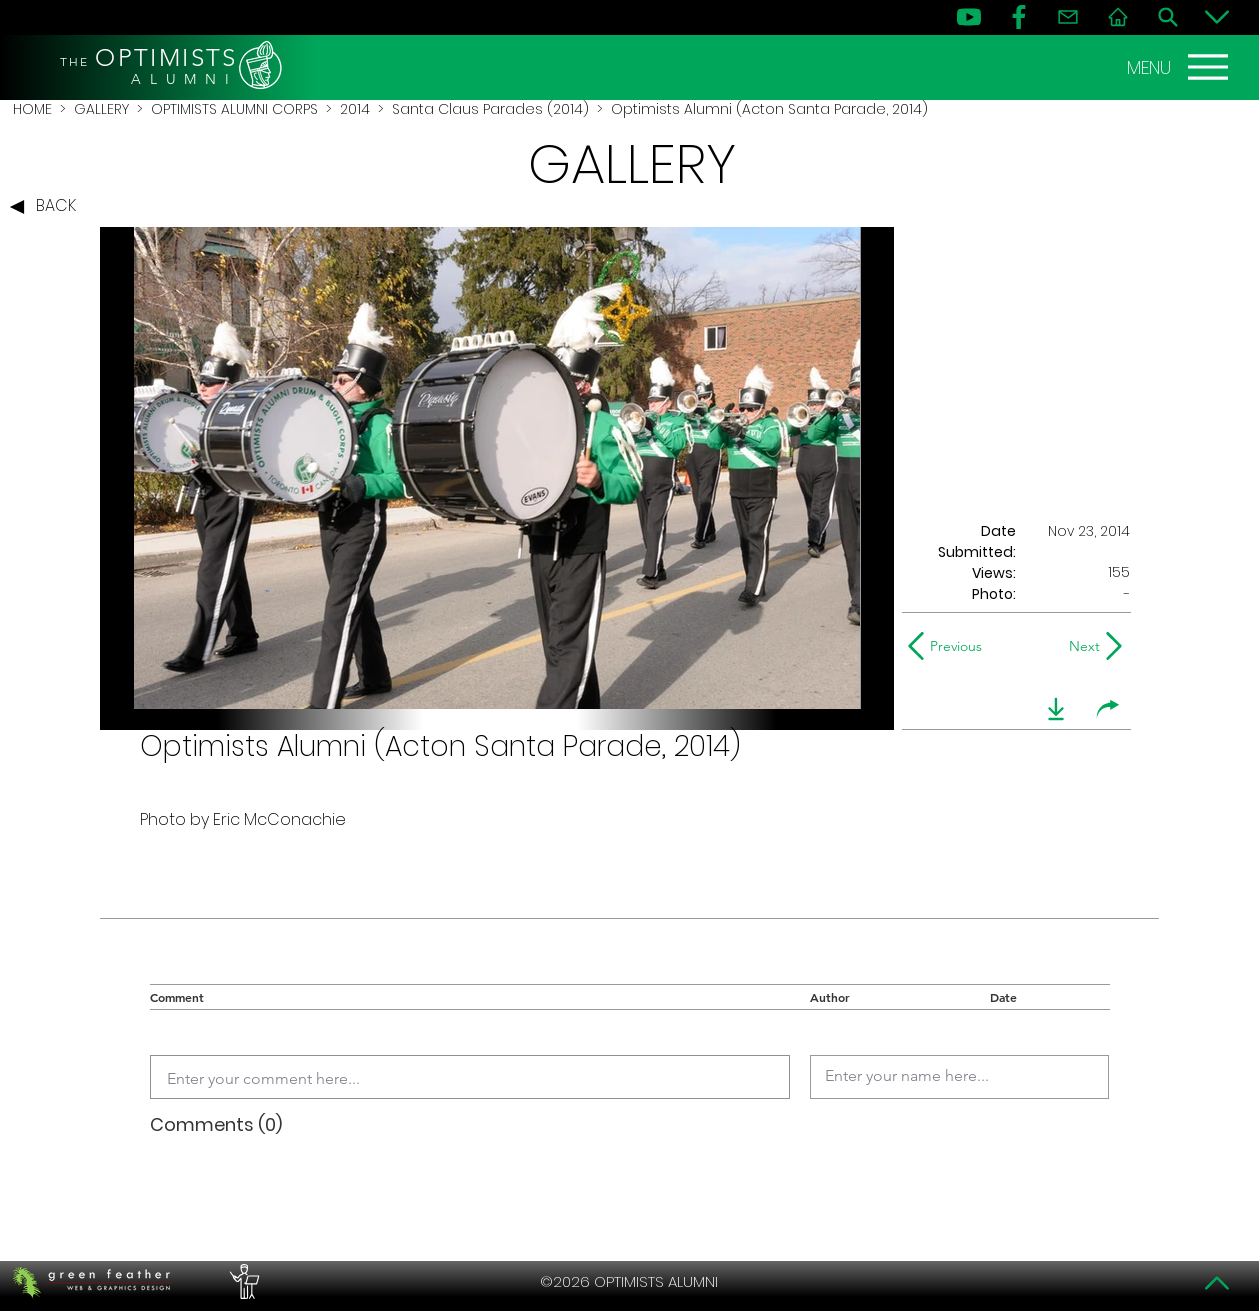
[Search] (1168, 17)
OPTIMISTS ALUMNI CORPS (234, 109)
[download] (1056, 709)
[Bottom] (1217, 17)
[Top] (1217, 1283)
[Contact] (1068, 17)
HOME (32, 109)
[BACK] (48, 207)
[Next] (1080, 646)
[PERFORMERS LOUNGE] (242, 1282)
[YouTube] (969, 17)
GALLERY (101, 109)
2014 (355, 109)
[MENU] (1180, 67)
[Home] (1118, 17)
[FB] (1019, 17)
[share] (1108, 709)
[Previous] (949, 646)
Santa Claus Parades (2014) (490, 109)
